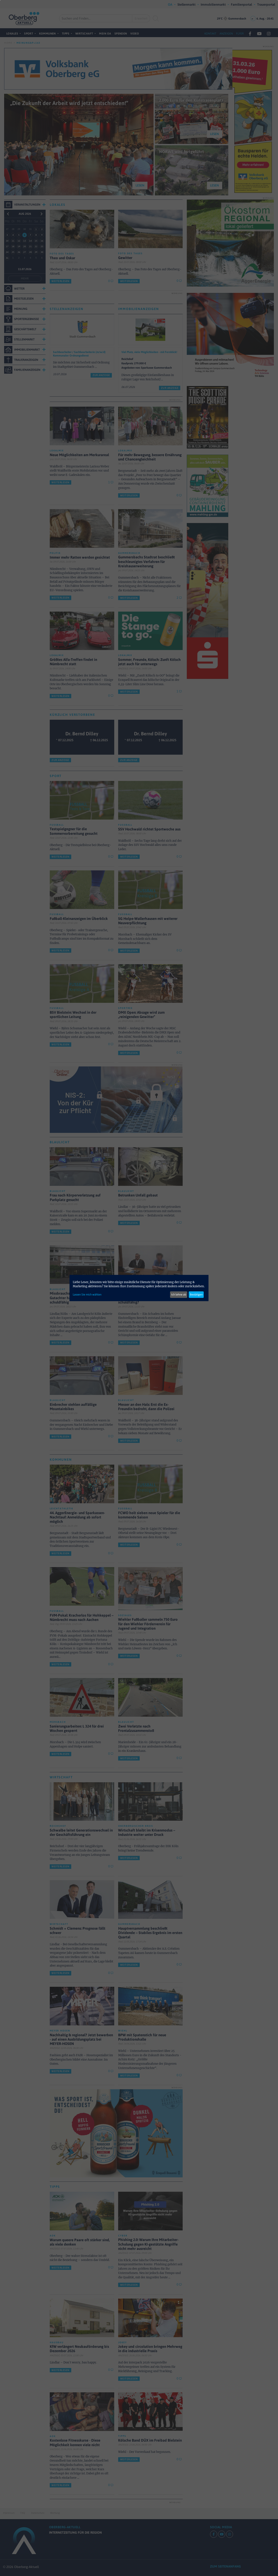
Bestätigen (196, 1294)
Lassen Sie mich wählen (87, 1294)
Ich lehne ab (178, 1294)
